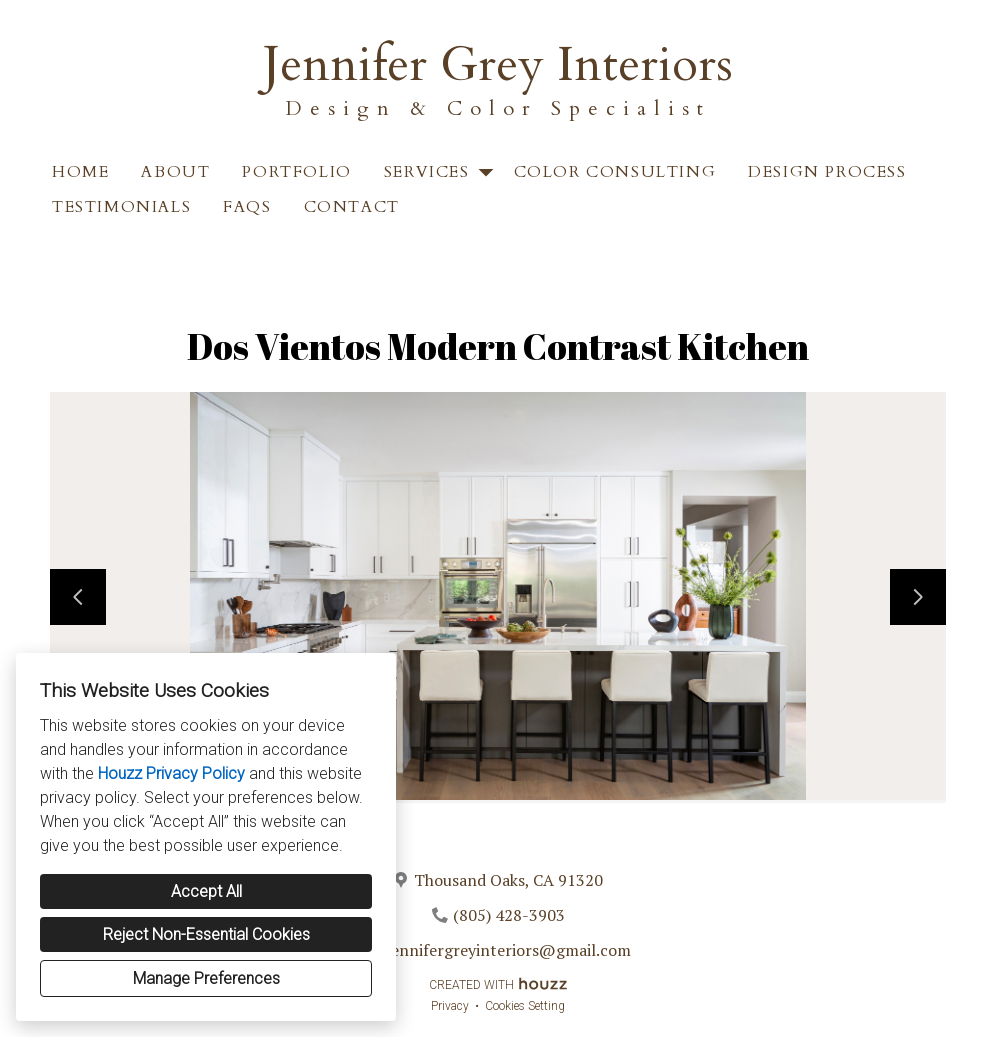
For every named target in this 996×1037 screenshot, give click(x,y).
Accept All (206, 891)
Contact (352, 207)
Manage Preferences (206, 978)
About (175, 172)
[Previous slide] (78, 597)
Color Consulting (615, 172)
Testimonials (121, 207)
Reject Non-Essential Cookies (206, 934)
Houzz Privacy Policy (171, 773)
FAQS (247, 207)
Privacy (450, 1006)
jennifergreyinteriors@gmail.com (509, 950)
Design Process (827, 172)
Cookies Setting (525, 1006)
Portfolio (296, 172)
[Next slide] (918, 597)
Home (80, 172)
